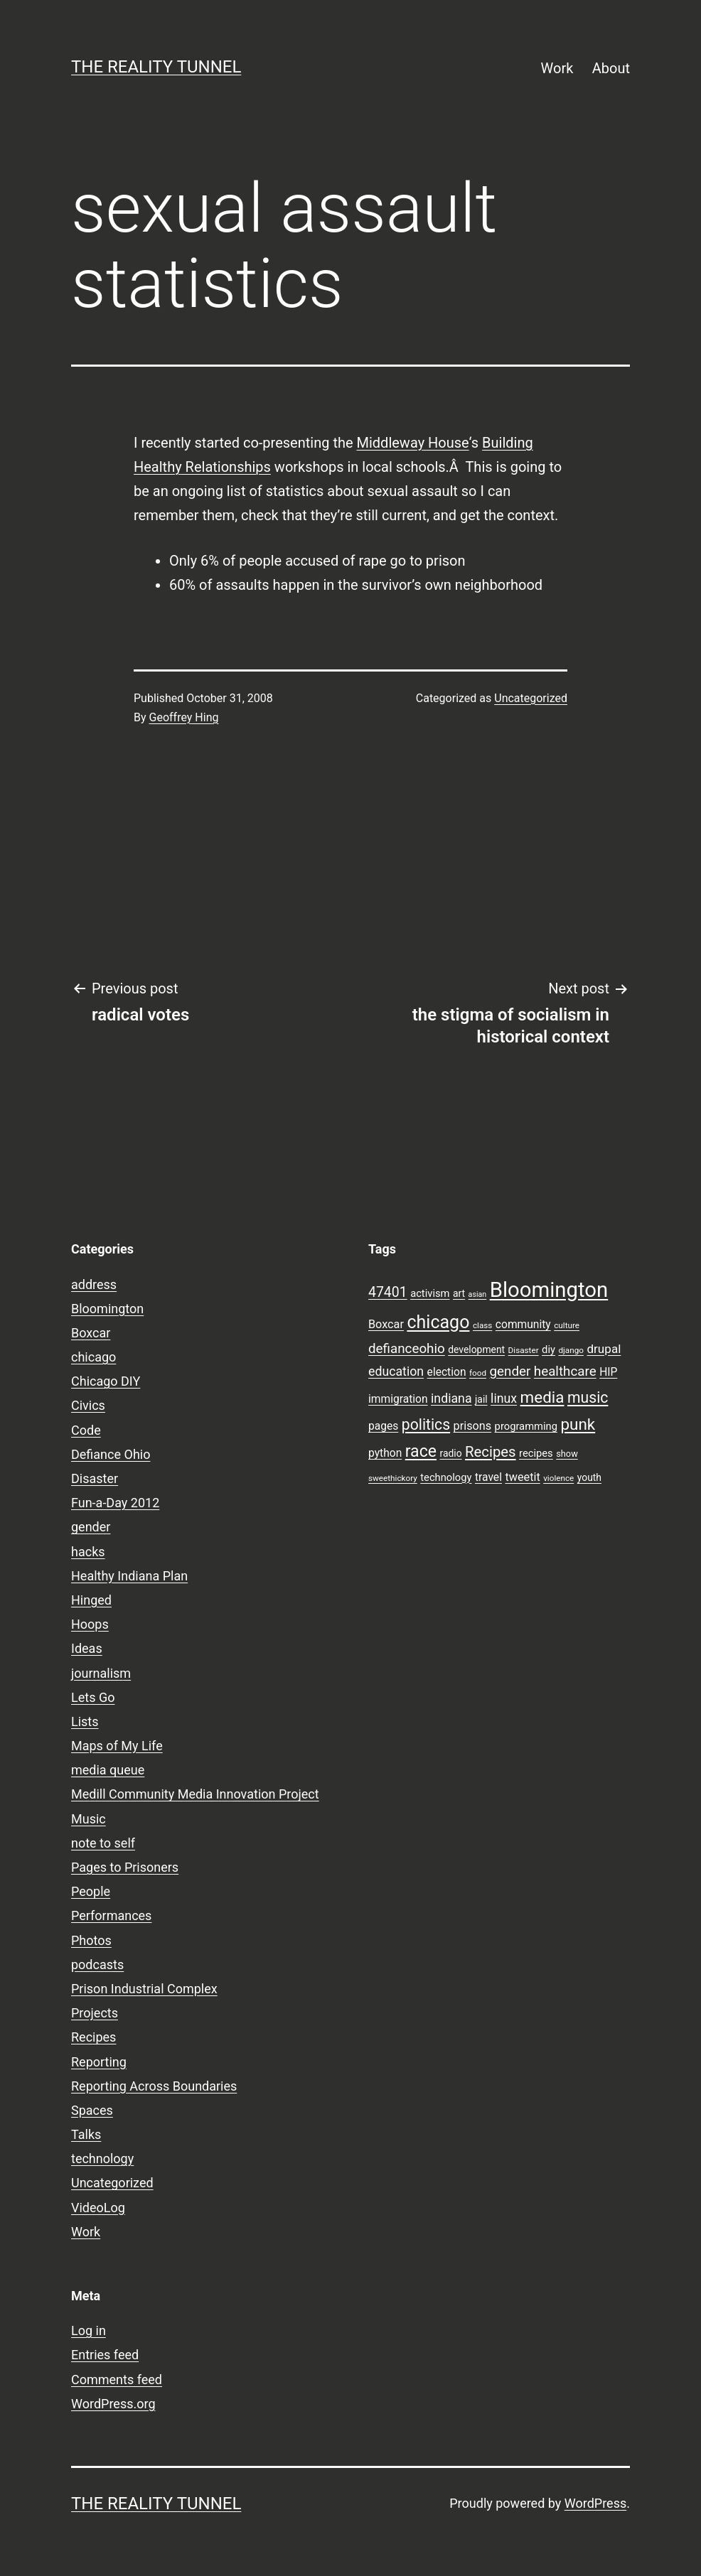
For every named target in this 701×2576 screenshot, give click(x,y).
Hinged (91, 1600)
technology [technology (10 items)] (445, 1477)
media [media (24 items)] (542, 1397)
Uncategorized (530, 698)
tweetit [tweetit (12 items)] (522, 1477)
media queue (107, 1769)
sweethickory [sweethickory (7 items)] (392, 1478)
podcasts (97, 1964)
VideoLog (98, 2207)
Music (88, 1818)
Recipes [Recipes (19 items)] (490, 1451)
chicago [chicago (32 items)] (438, 1322)
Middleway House (413, 442)
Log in (88, 2330)
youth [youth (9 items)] (589, 1477)
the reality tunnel (156, 67)
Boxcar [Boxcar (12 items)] (386, 1324)
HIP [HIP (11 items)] (608, 1372)
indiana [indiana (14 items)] (451, 1398)
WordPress (595, 2503)
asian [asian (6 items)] (478, 1294)
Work (557, 68)
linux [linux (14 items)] (504, 1398)
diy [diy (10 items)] (548, 1349)
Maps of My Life (117, 1745)
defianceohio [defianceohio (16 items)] (406, 1349)
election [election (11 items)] (446, 1372)
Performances (111, 1915)
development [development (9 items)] (476, 1349)
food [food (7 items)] (477, 1373)
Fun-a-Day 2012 (115, 1502)
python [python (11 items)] (385, 1453)
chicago (93, 1356)
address (94, 1284)
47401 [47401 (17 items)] (387, 1292)
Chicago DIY (105, 1381)
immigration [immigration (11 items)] (398, 1399)
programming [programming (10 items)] (526, 1426)
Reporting (99, 2061)
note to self (103, 1843)
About (611, 68)
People (90, 1891)
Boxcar (90, 1332)
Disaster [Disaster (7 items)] (523, 1350)
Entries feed (105, 2354)
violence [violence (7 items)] (558, 1478)
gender (90, 1526)
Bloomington (107, 1308)
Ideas (86, 1648)
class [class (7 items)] (482, 1325)
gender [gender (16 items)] (510, 1371)
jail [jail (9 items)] (481, 1399)
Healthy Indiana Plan (129, 1575)
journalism (101, 1673)
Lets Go (92, 1697)
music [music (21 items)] (587, 1397)
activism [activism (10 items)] (429, 1293)
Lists (85, 1721)
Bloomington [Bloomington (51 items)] (549, 1290)
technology (102, 2158)
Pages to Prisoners (124, 1867)
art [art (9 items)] (459, 1293)
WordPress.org (113, 2403)
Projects (94, 2012)
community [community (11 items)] (523, 1324)
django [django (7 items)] (571, 1350)
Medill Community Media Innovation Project (195, 1794)
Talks (86, 2134)
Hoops (90, 1624)
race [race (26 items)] (421, 1451)
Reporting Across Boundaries (154, 2086)
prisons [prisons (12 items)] (473, 1426)
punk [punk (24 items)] (577, 1424)
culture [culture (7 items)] (566, 1325)
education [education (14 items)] (396, 1371)
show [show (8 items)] (567, 1453)
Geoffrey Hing (184, 717)
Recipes (93, 2037)
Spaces (92, 2110)
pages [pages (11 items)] (383, 1426)
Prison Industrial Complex (144, 1988)
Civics (88, 1405)
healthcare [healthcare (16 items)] (565, 1371)
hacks (88, 1551)
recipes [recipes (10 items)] (536, 1453)
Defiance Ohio (110, 1454)
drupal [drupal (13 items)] (604, 1349)
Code (86, 1430)
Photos (91, 1940)
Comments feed (116, 2379)
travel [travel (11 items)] (488, 1477)
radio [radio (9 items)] (451, 1453)
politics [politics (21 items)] (426, 1424)
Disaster (94, 1478)
